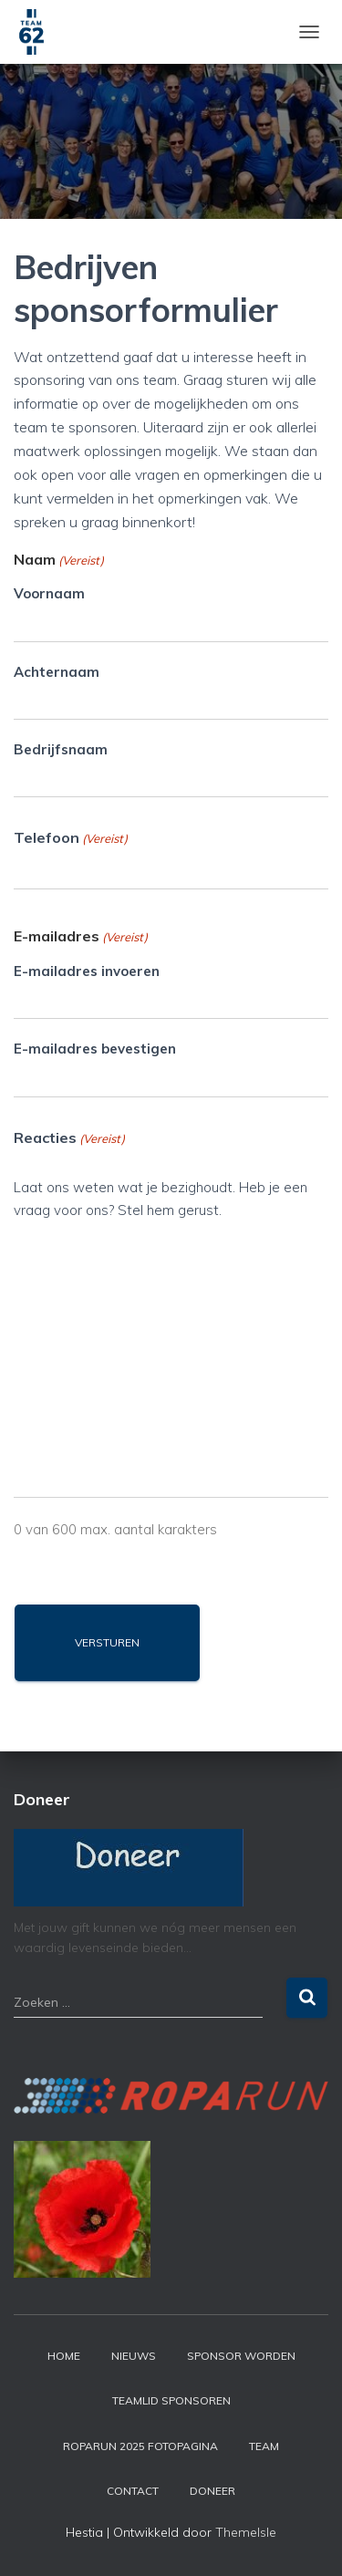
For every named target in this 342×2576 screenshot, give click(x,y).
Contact (133, 2491)
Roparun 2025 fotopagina (140, 2446)
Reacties (69, 1138)
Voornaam (49, 593)
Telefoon (71, 838)
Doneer (212, 2491)
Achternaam (56, 671)
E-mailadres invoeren (87, 971)
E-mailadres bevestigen (95, 1048)
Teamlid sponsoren (171, 2400)
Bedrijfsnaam (61, 749)
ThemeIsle (245, 2532)
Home (63, 2356)
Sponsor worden (241, 2356)
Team (264, 2446)
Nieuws (133, 2356)
